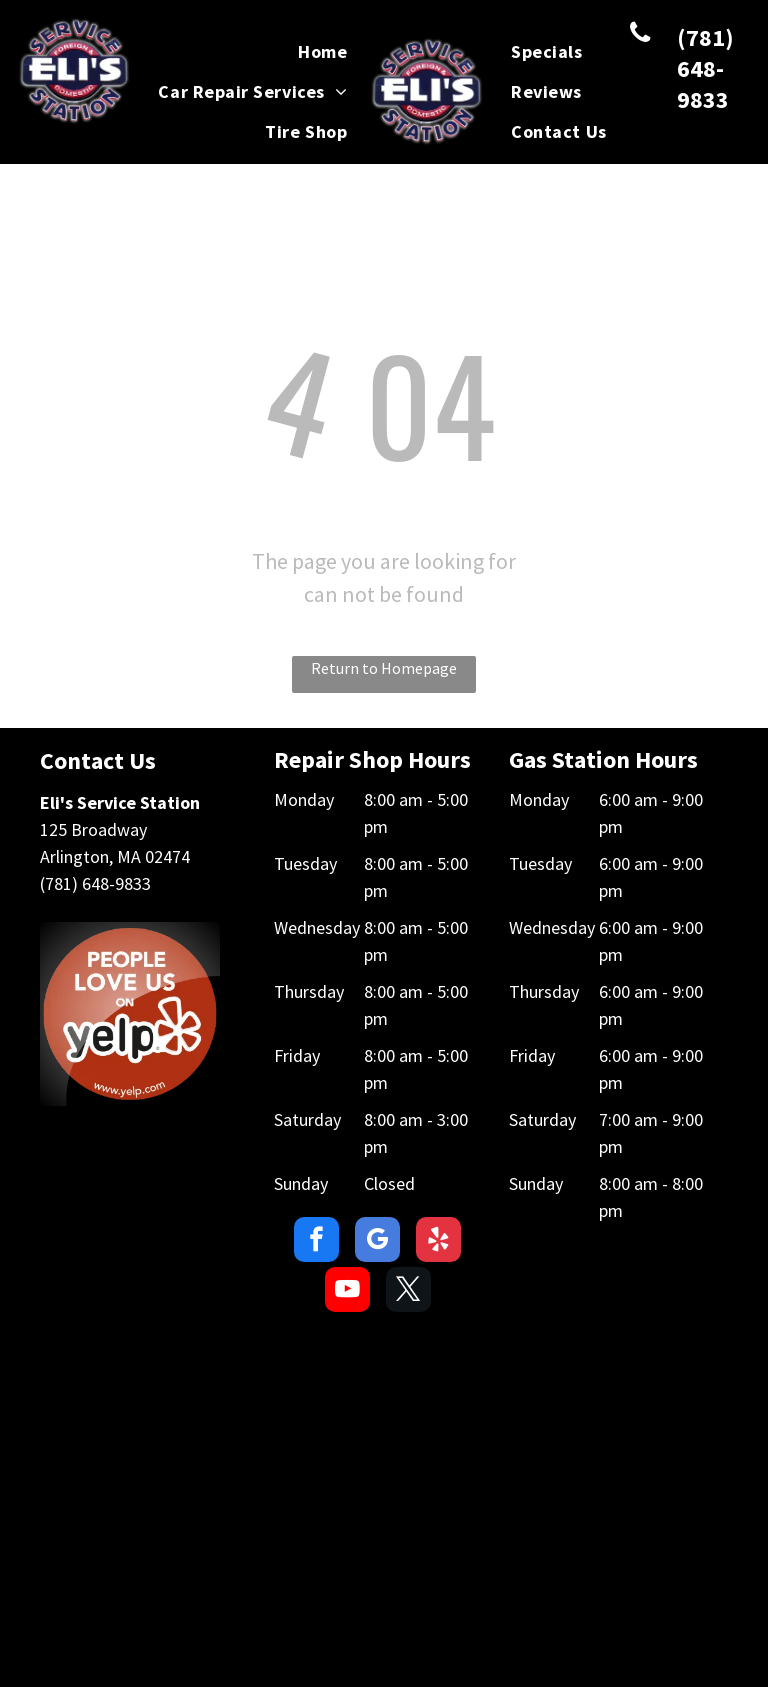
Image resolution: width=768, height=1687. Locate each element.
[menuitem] (322, 52)
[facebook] (316, 1242)
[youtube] (347, 1292)
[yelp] (438, 1242)
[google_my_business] (377, 1242)
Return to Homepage (384, 668)
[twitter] (408, 1292)
